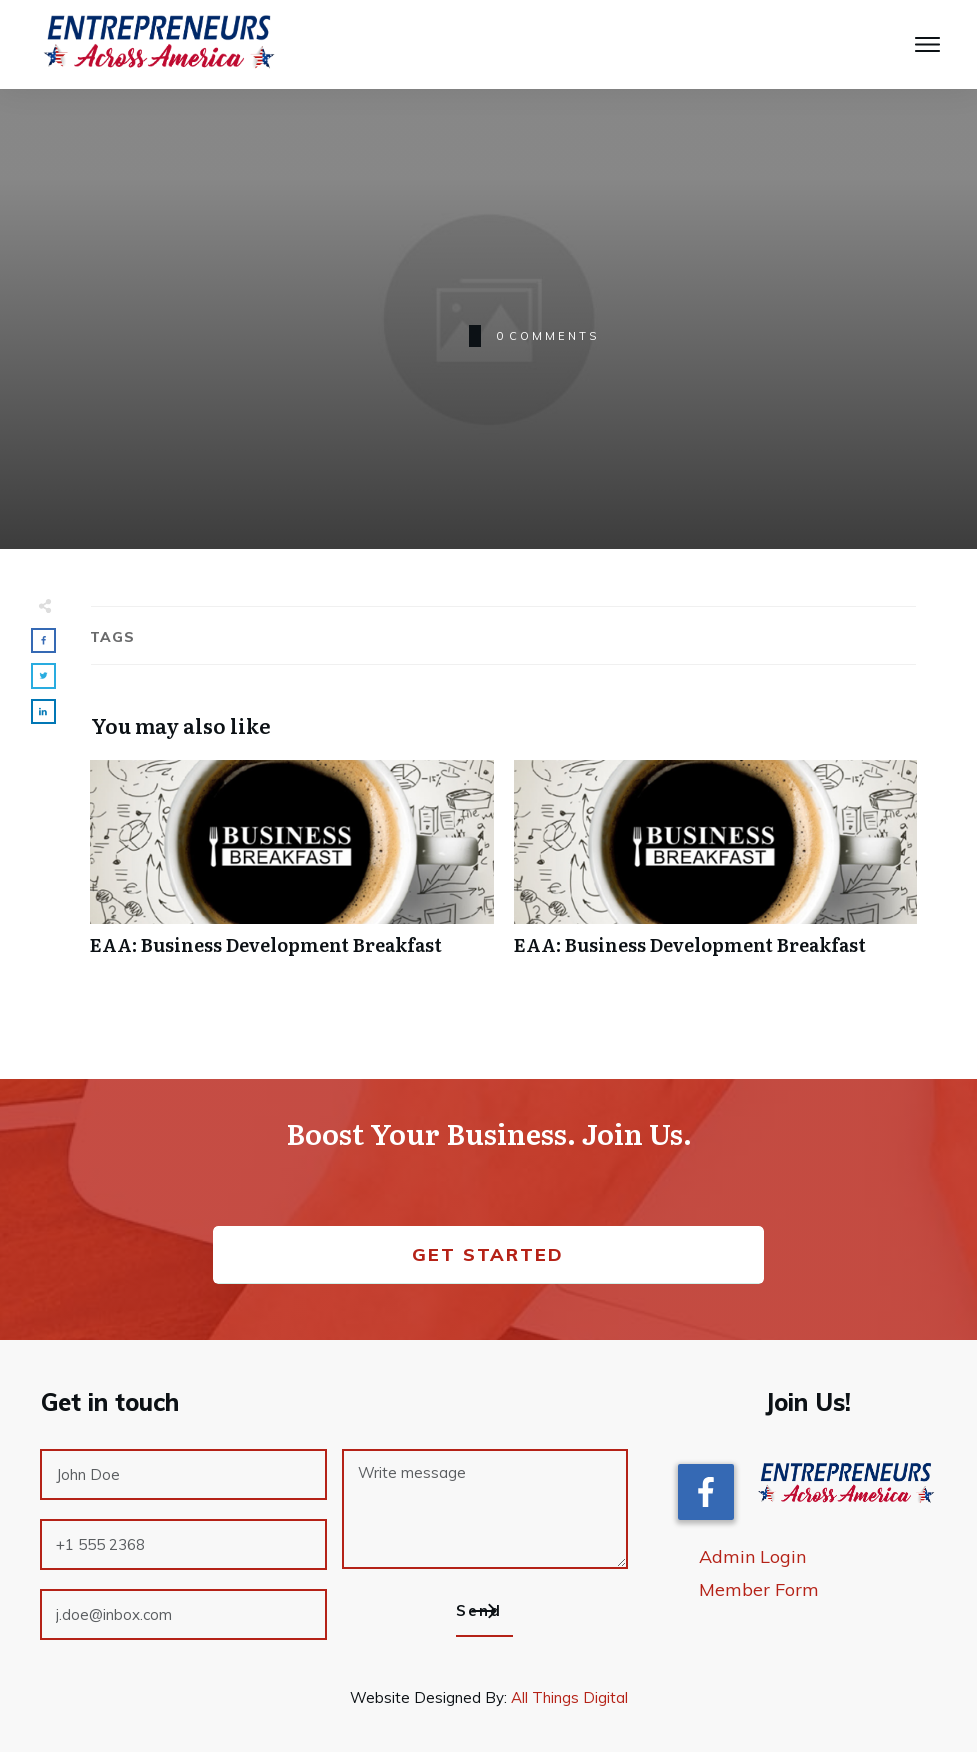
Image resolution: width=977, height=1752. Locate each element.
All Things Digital (569, 1697)
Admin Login (752, 1556)
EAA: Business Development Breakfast (292, 868)
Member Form (759, 1589)
